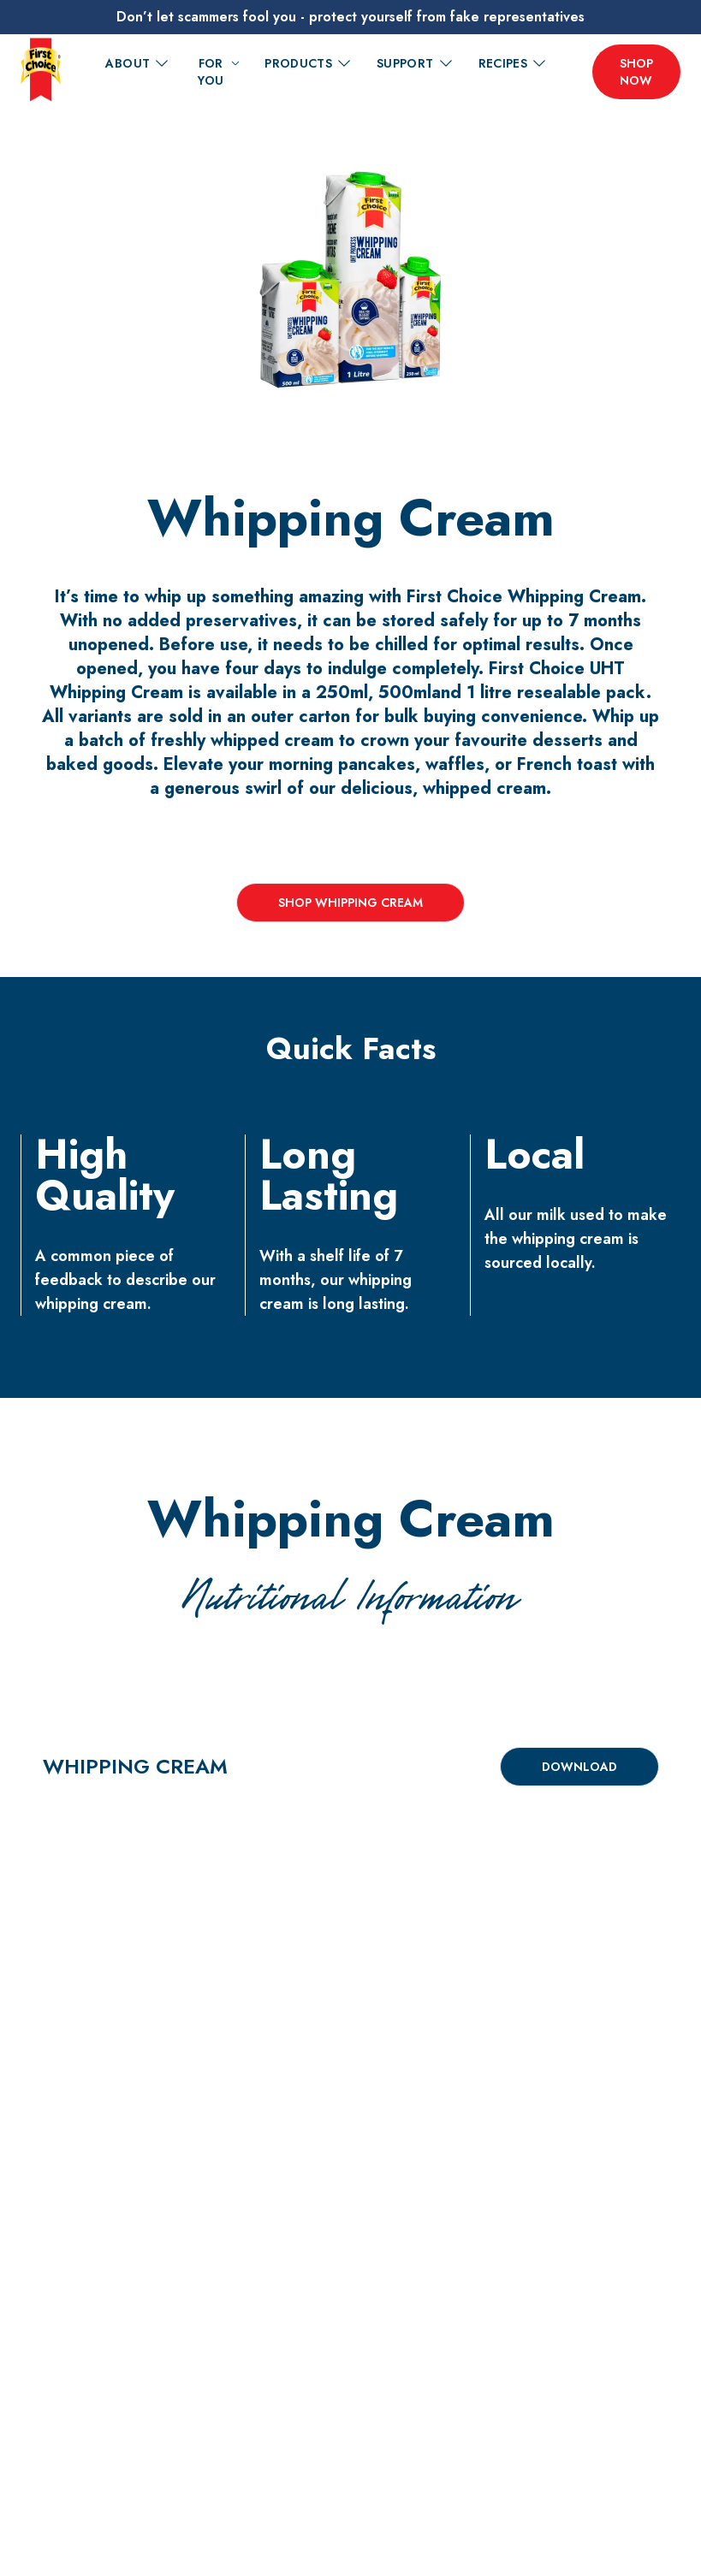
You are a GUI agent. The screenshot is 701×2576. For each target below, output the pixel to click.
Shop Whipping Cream (350, 902)
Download (579, 1766)
